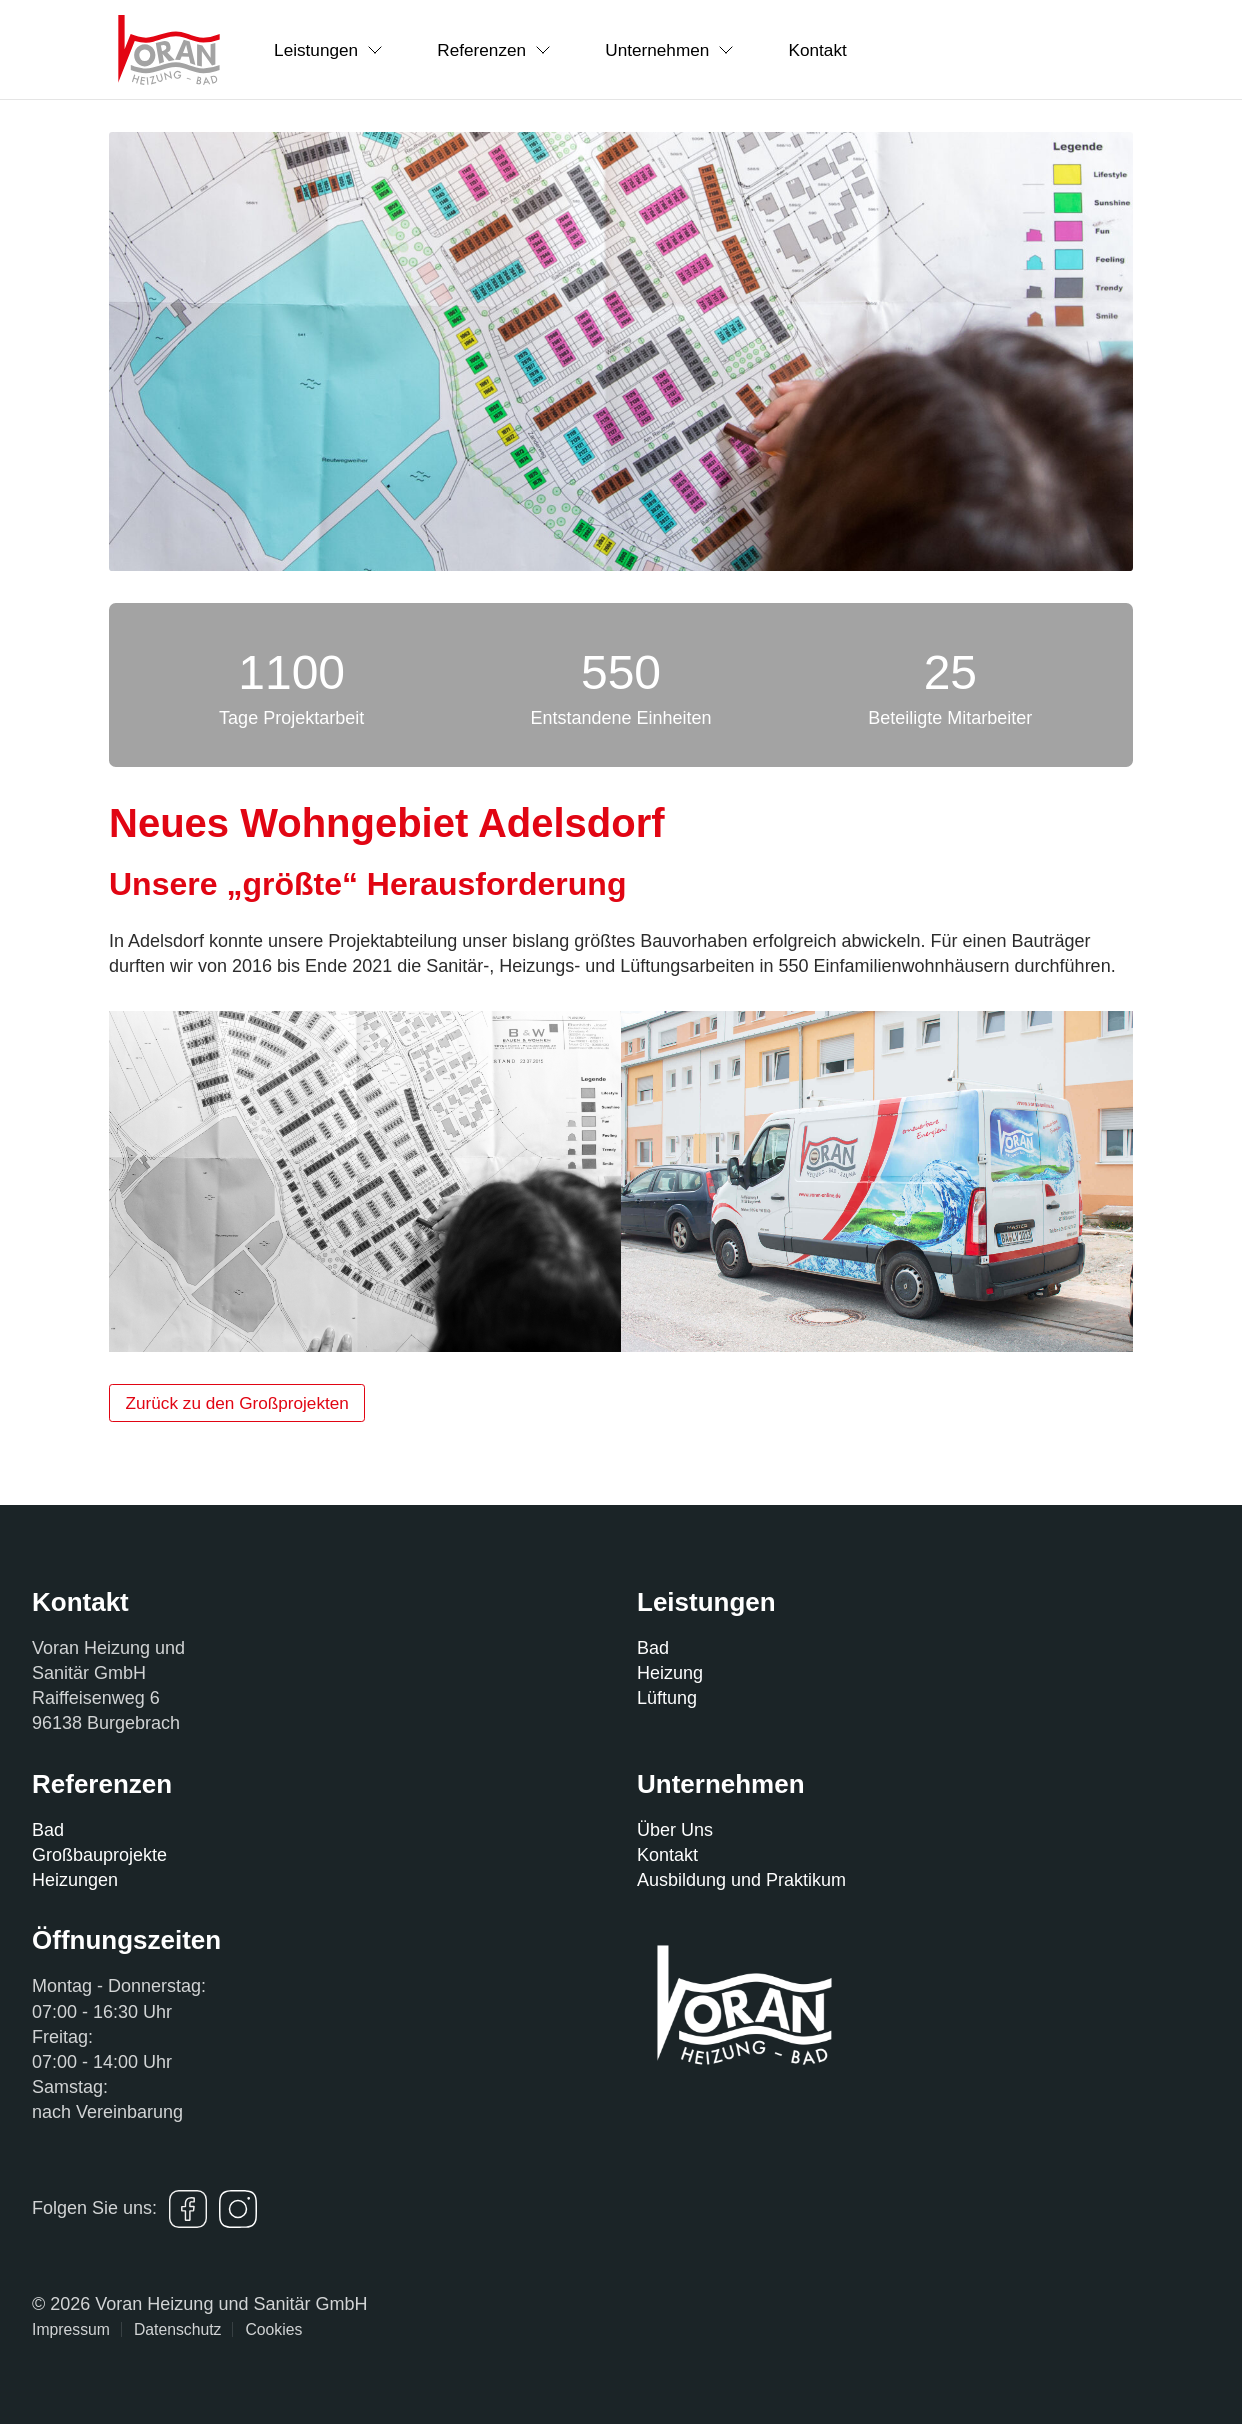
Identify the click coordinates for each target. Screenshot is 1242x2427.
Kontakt (866, 49)
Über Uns (675, 1833)
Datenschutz (178, 2332)
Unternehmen (705, 49)
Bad (653, 1651)
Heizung (670, 1676)
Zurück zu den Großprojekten (245, 1404)
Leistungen (335, 49)
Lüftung (667, 1702)
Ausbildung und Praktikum (741, 1884)
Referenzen (515, 49)
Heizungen (75, 1884)
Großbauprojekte (99, 1858)
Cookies (273, 2332)
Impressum (71, 2332)
